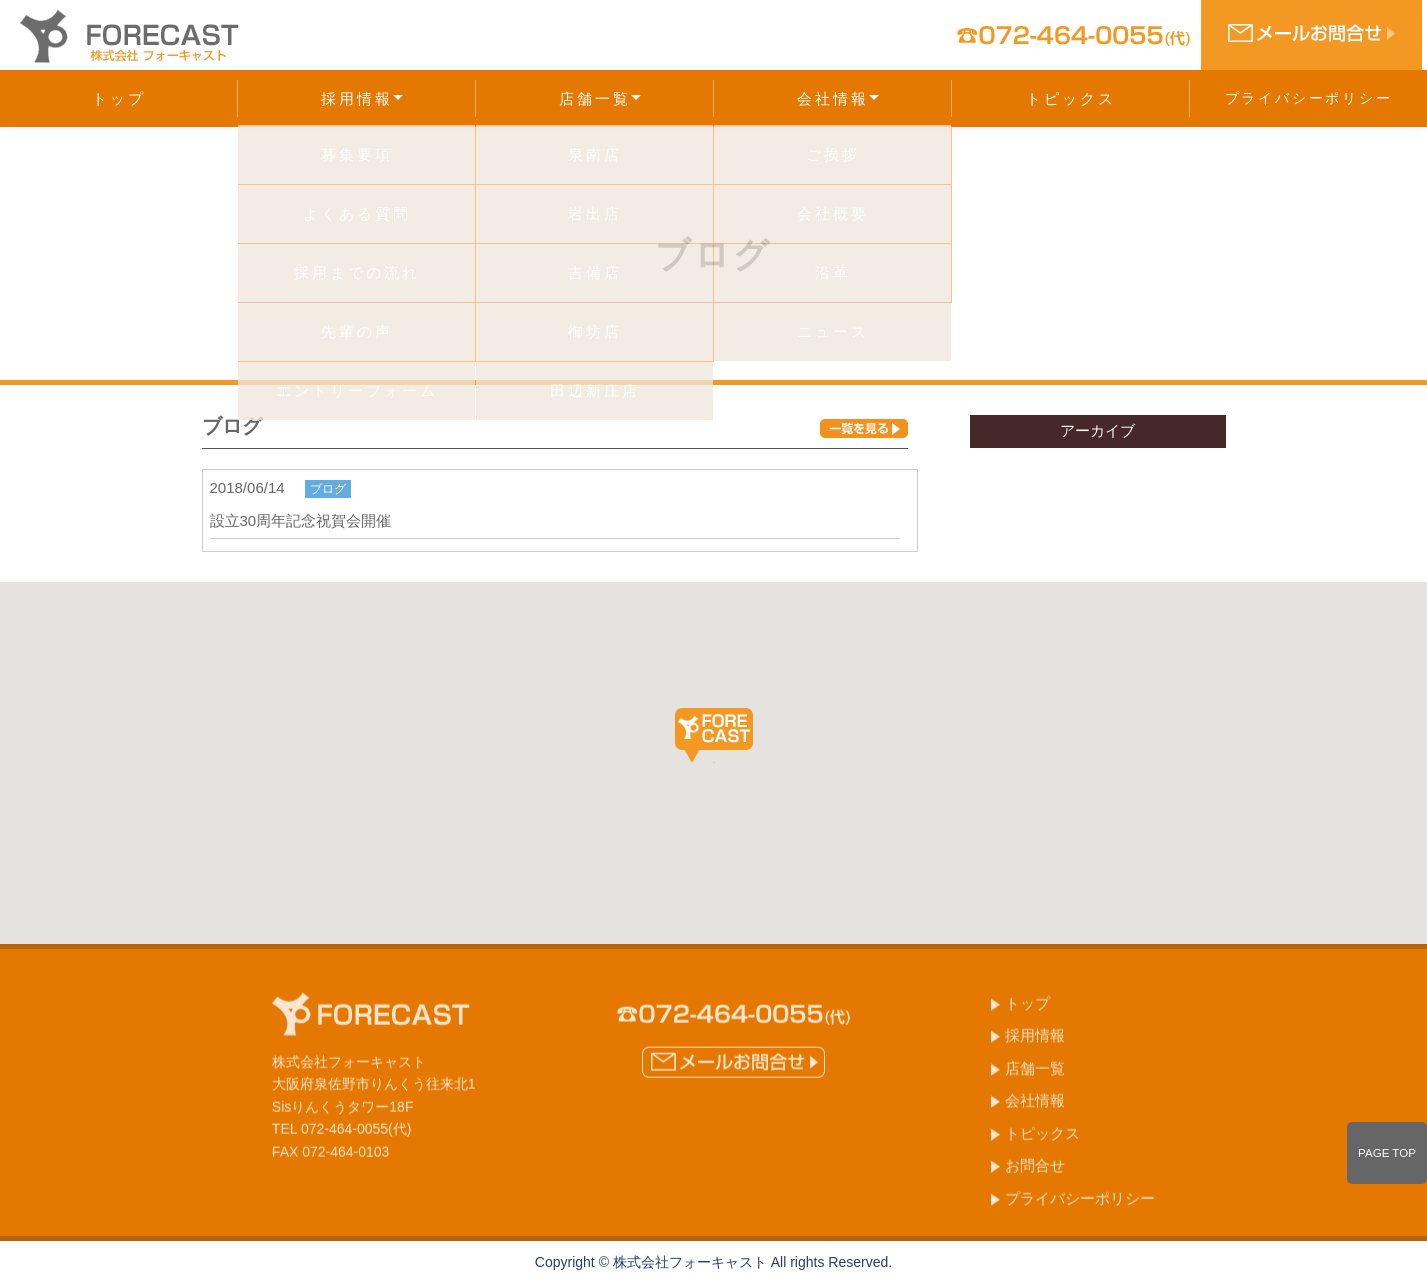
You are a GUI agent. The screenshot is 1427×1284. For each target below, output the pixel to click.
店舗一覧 (600, 98)
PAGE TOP (1387, 1153)
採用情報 (362, 98)
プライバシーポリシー (1309, 98)
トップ (119, 98)
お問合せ (1035, 1171)
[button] (714, 735)
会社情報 (838, 98)
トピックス (1071, 98)
